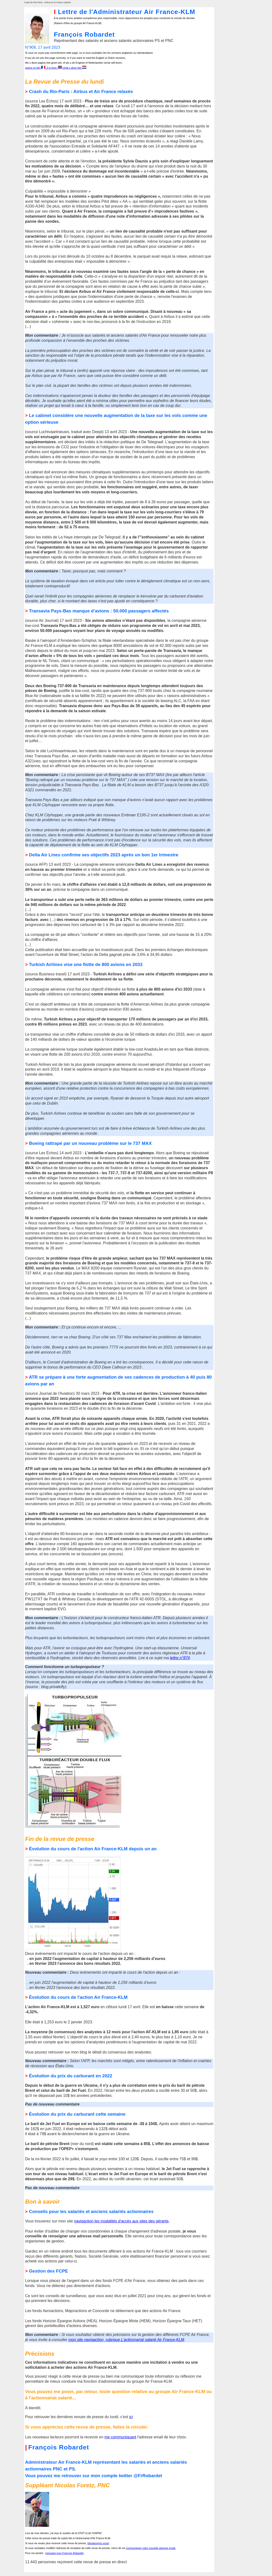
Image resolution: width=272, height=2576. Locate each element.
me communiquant (120, 2437)
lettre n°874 (180, 1658)
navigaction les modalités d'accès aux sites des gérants (121, 2221)
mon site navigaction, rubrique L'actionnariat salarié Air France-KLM (126, 2340)
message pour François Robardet (64, 2553)
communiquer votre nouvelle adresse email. (151, 2548)
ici (131, 2417)
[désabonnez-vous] (98, 2543)
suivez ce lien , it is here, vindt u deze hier (55, 67)
